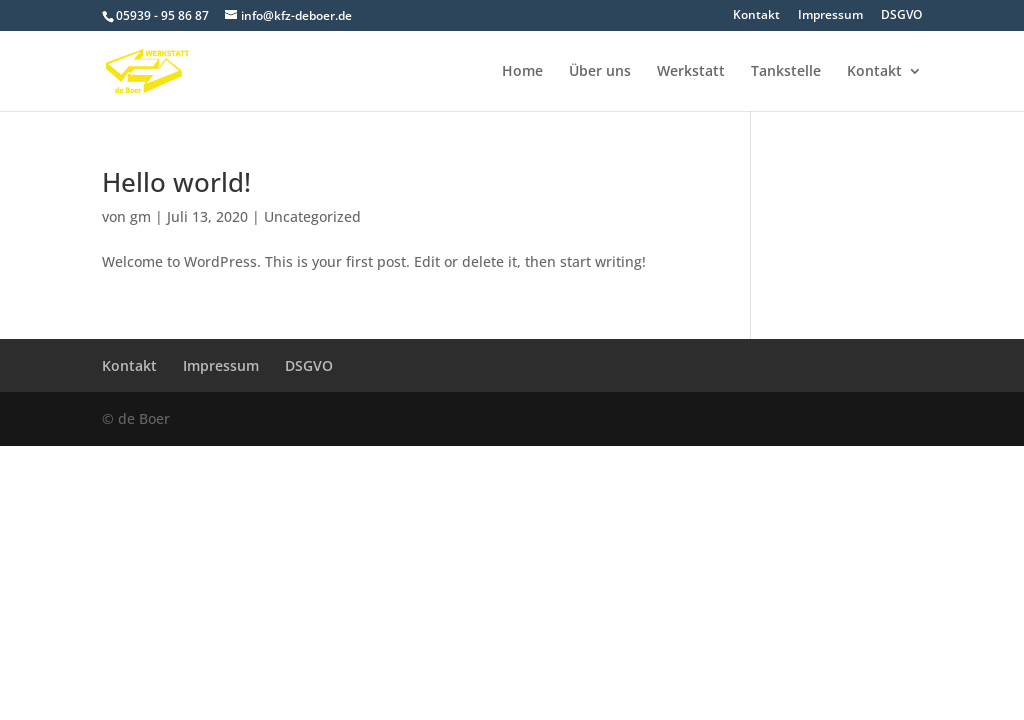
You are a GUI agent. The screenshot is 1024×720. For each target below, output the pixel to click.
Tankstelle (786, 72)
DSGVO (901, 16)
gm (140, 216)
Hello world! (176, 182)
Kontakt (756, 16)
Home (522, 72)
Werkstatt (691, 72)
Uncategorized (312, 216)
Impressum (830, 16)
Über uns (600, 72)
